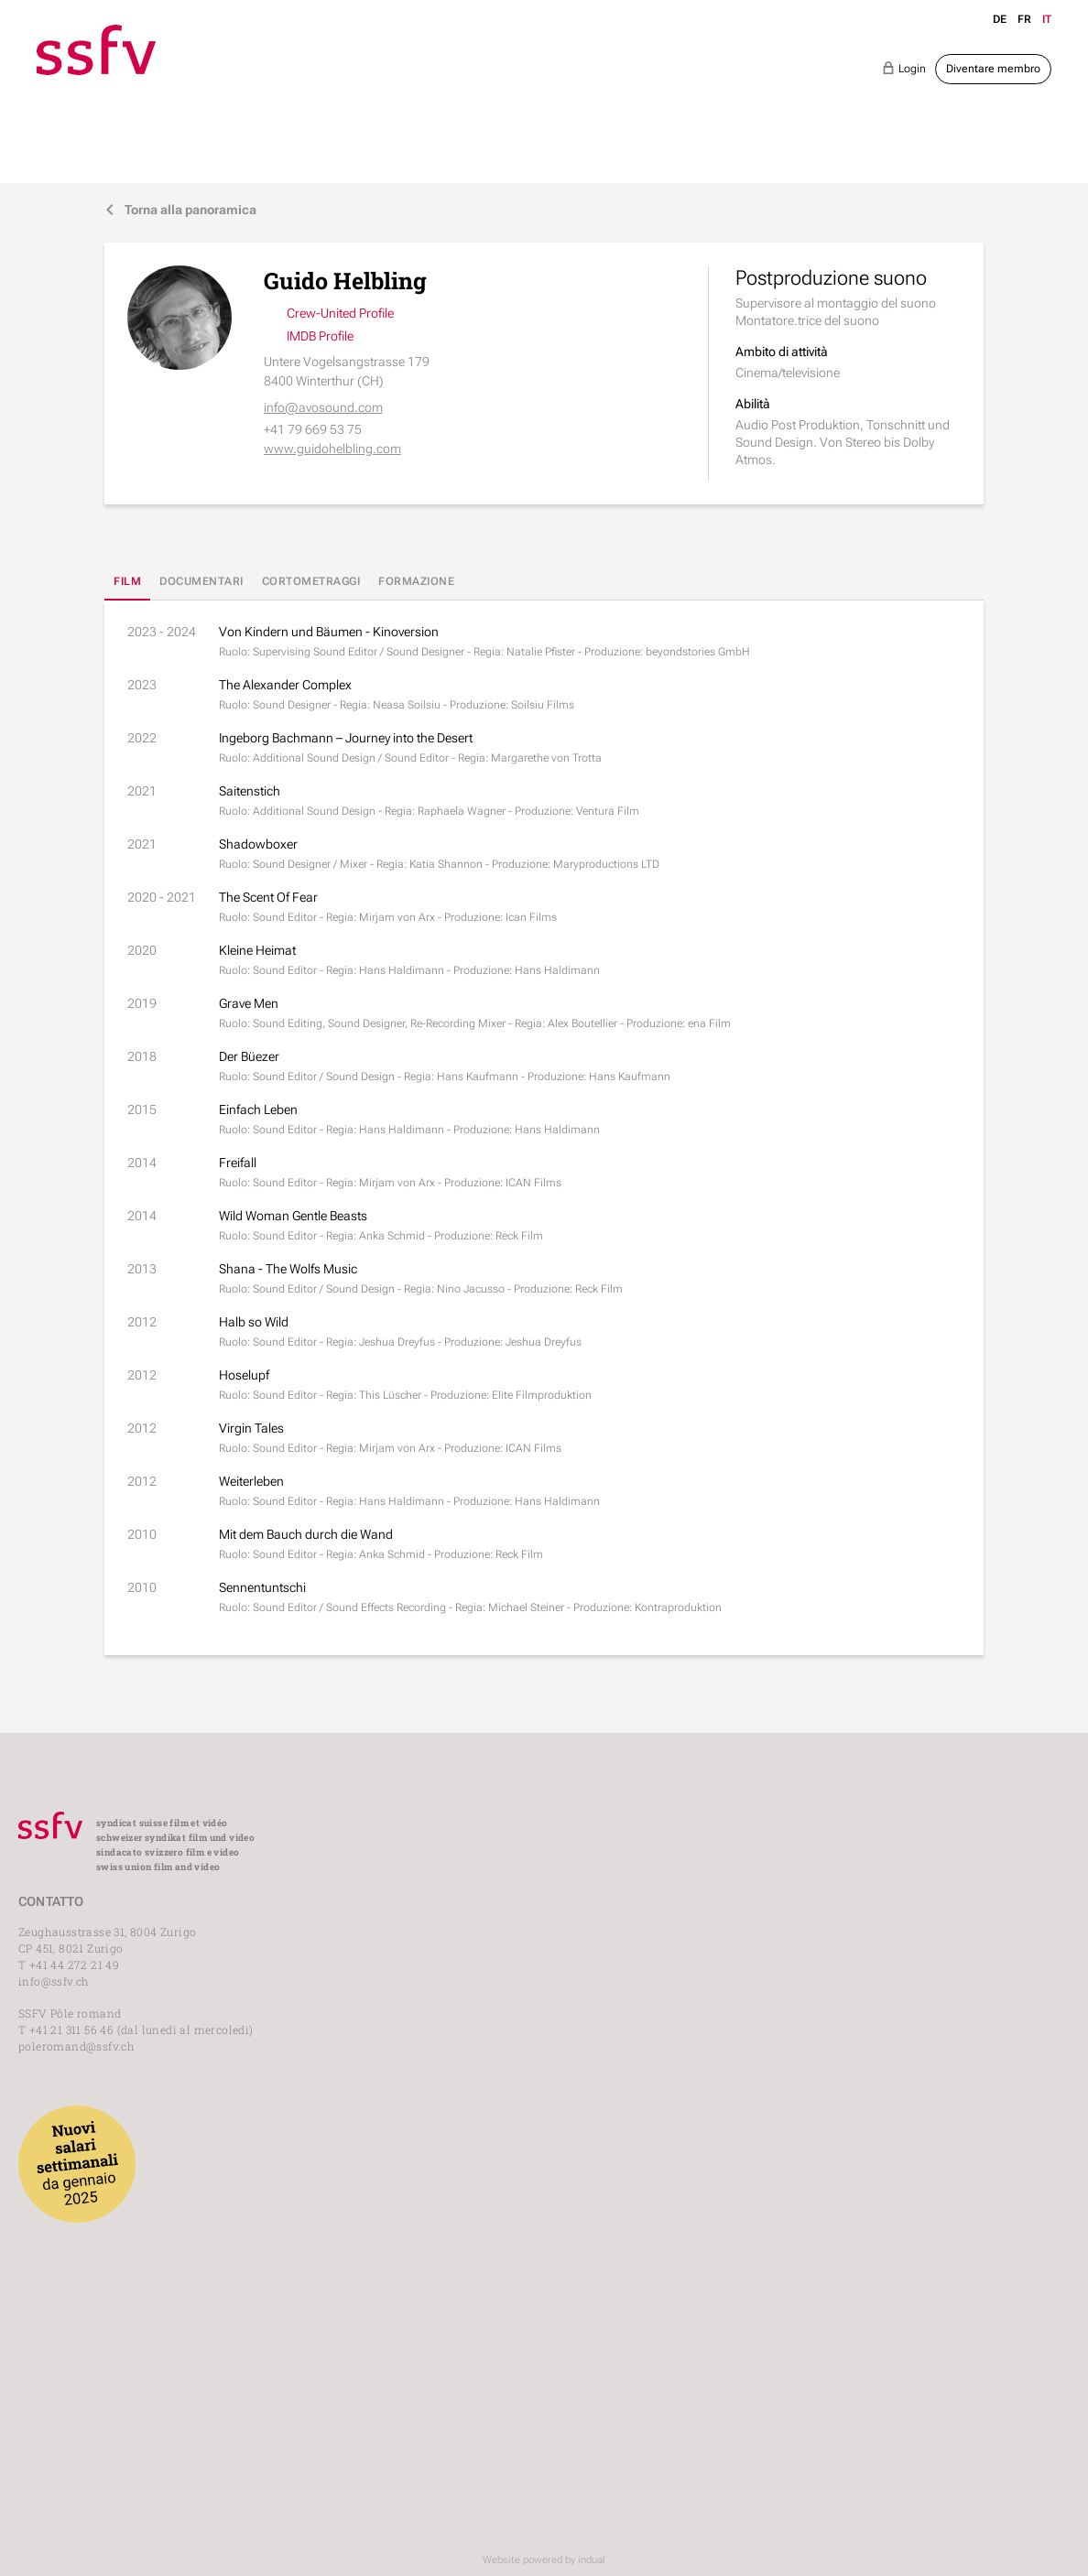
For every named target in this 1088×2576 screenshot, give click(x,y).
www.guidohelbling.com (332, 448)
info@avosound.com (323, 407)
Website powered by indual (544, 2560)
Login (904, 68)
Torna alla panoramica (180, 210)
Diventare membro (993, 68)
